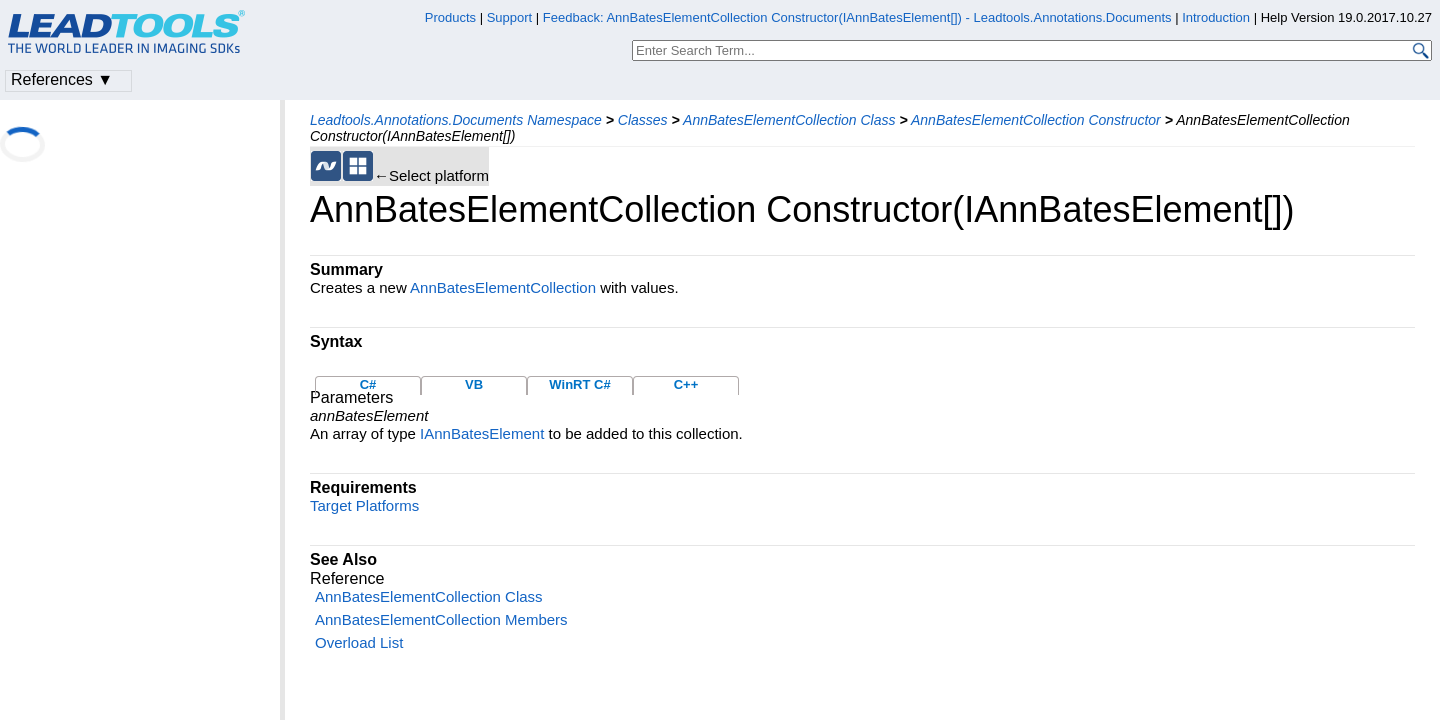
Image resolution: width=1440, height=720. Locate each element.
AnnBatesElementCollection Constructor (1036, 120)
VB (474, 384)
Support (510, 17)
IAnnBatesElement (482, 433)
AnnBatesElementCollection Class (789, 120)
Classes (643, 120)
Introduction (1216, 17)
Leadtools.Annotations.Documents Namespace (456, 120)
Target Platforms (364, 505)
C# (368, 384)
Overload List (359, 642)
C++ (686, 384)
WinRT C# (579, 384)
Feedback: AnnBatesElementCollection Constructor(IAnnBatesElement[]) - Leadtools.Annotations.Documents (859, 17)
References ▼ (62, 79)
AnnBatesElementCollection (503, 287)
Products (450, 17)
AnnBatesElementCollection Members (441, 619)
